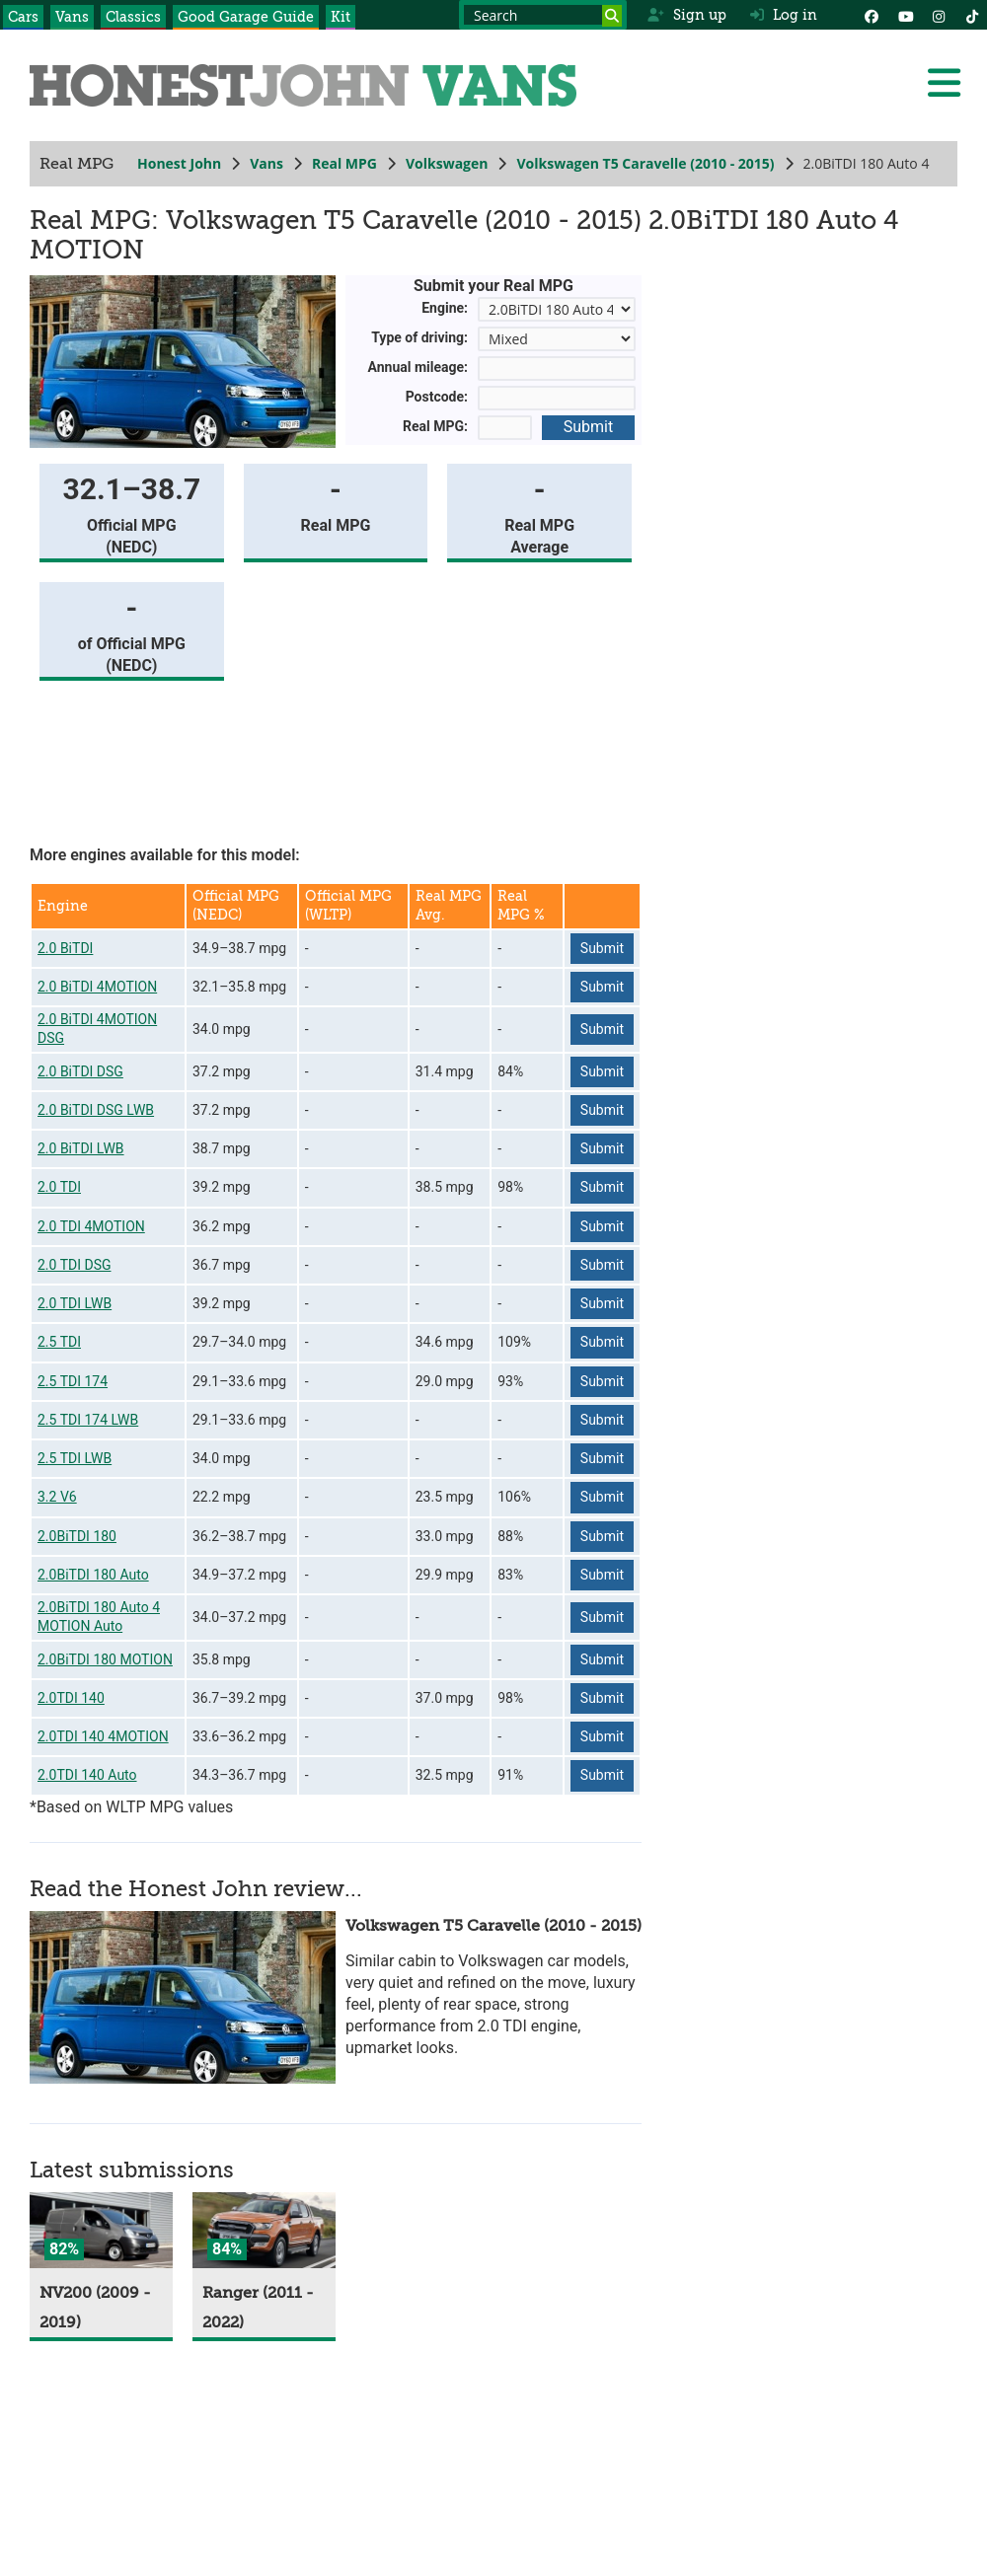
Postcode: (437, 397)
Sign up (686, 15)
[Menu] (943, 83)
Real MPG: (435, 426)
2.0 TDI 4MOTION (91, 1226)
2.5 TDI (59, 1342)
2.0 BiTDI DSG (80, 1071)
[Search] (612, 16)
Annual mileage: (418, 367)
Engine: (444, 308)
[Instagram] (938, 15)
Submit (588, 426)
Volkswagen (447, 163)
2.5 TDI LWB (75, 1458)
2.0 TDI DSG (74, 1265)
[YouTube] (905, 15)
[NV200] (101, 2230)
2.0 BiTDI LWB (81, 1148)
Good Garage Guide (246, 17)
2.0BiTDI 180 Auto (93, 1574)
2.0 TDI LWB (75, 1303)
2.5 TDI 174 (73, 1381)
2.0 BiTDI (65, 948)
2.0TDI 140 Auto (87, 1775)
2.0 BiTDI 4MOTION (97, 986)
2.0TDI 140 (71, 1698)
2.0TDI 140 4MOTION (103, 1736)
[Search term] (543, 15)
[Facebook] (871, 15)
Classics (133, 17)
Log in (783, 15)
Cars (23, 17)
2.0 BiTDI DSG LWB (96, 1110)
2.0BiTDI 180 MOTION (105, 1659)
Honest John (179, 163)
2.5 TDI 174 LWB (88, 1420)
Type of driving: (419, 337)
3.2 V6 (57, 1497)
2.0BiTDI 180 (77, 1536)
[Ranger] (264, 2230)
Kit (340, 17)
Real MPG (344, 163)
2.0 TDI (59, 1187)
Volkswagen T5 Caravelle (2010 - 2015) (645, 163)
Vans (72, 17)
